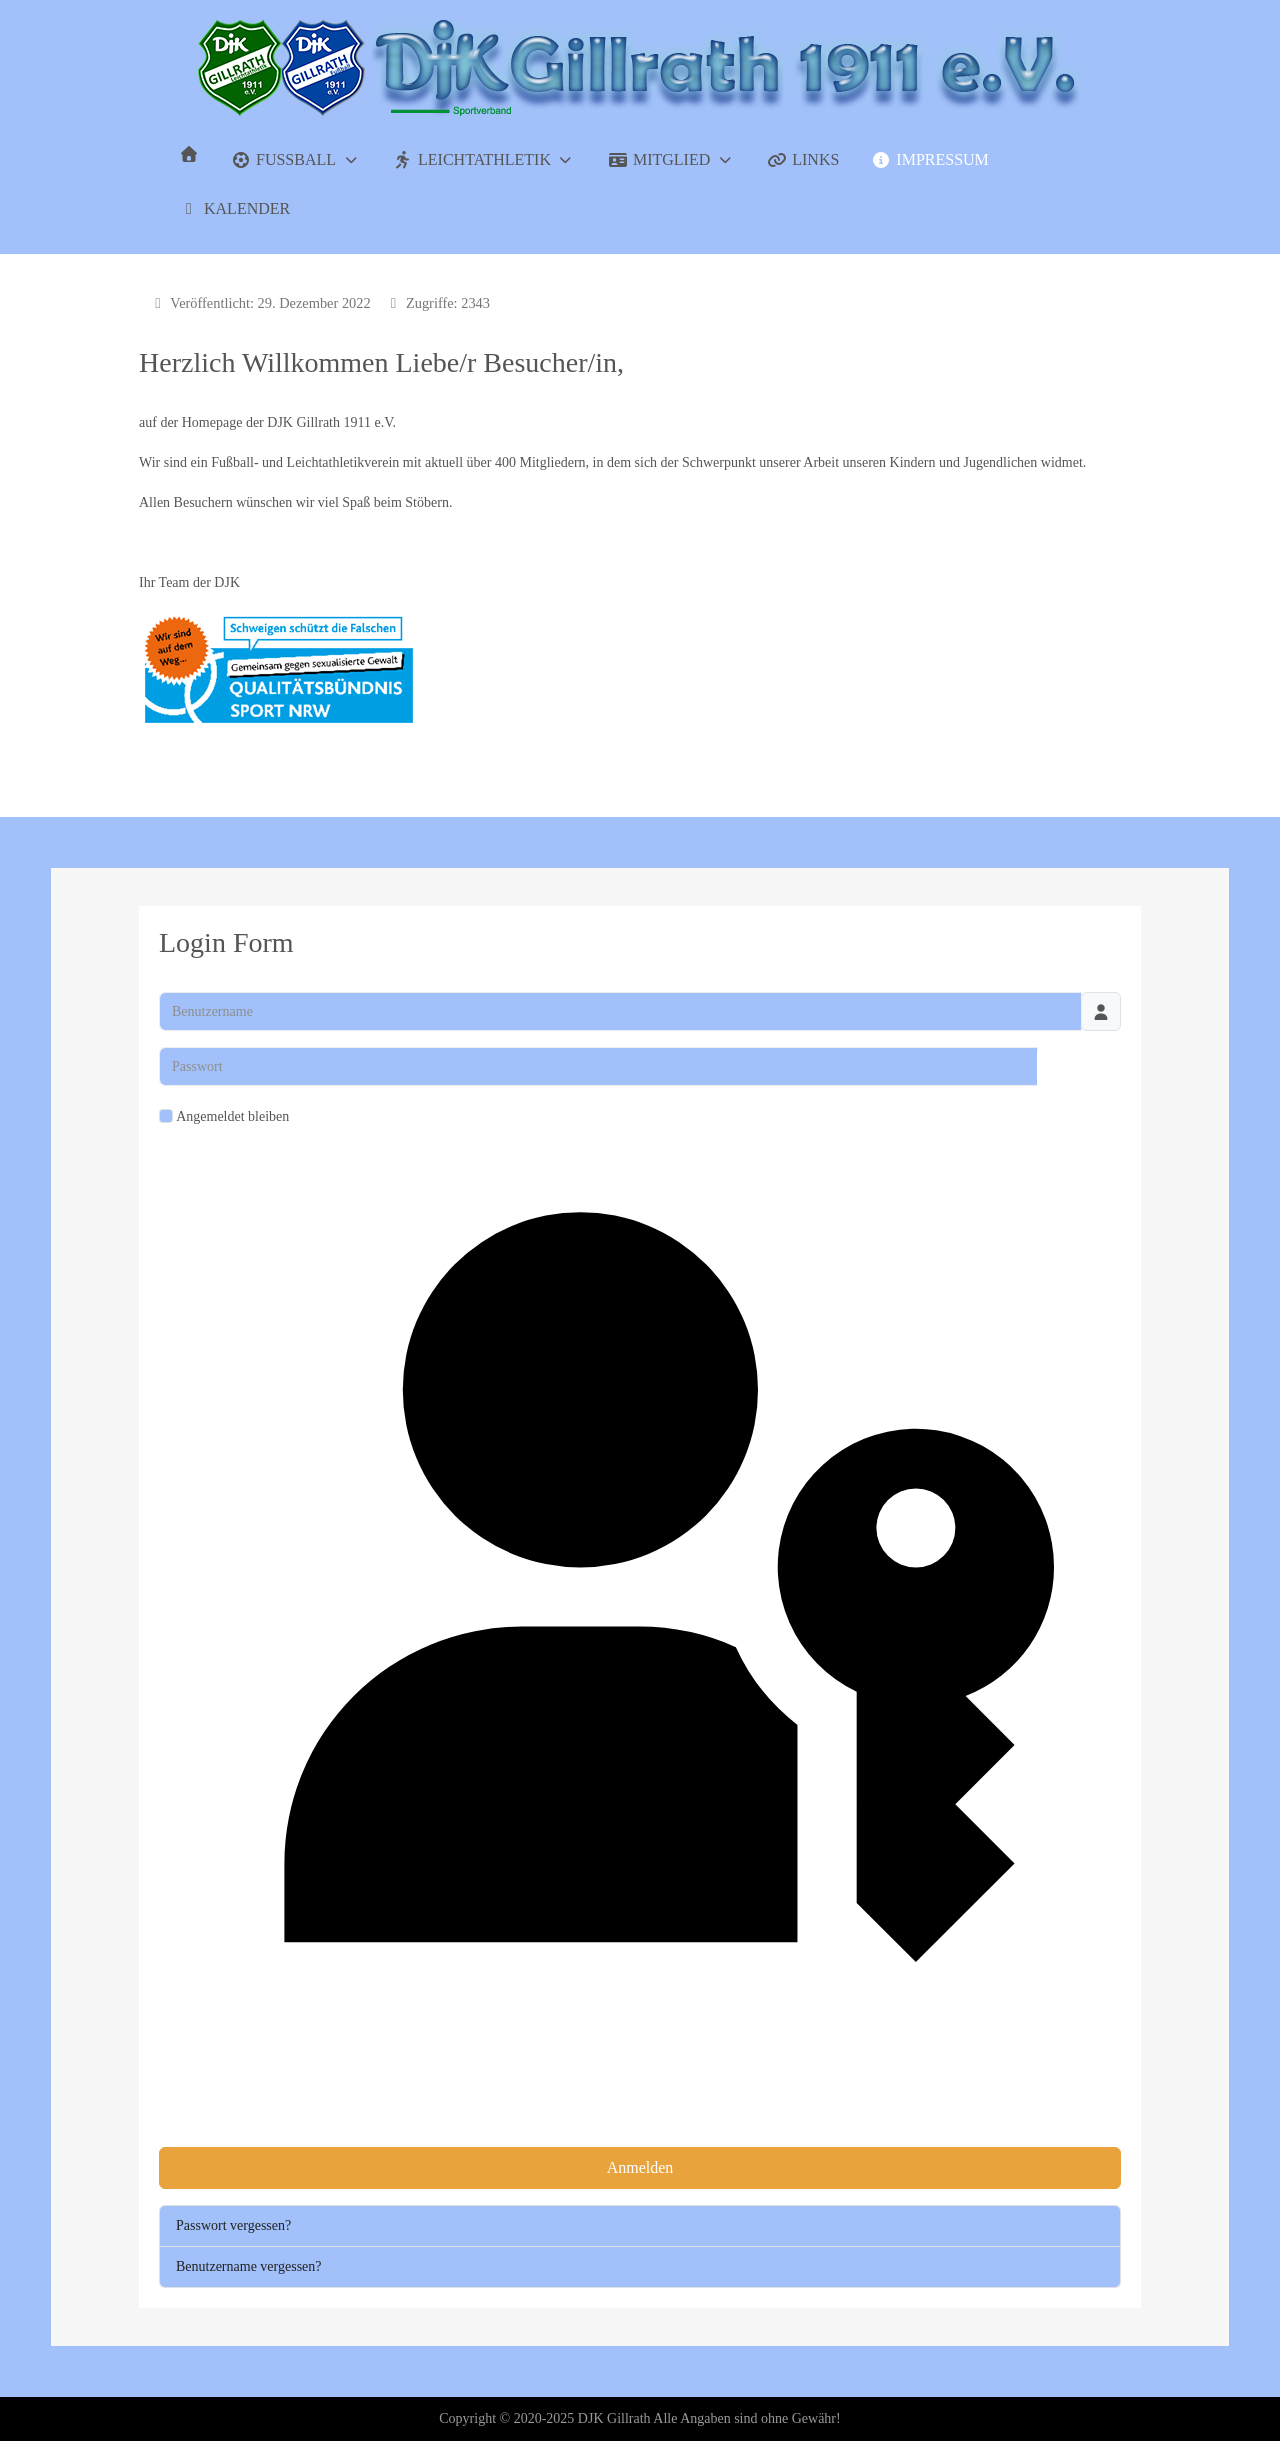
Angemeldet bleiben (232, 1116)
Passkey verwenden (639, 1636)
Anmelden (640, 2167)
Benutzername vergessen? (249, 2266)
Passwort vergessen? (233, 2225)
